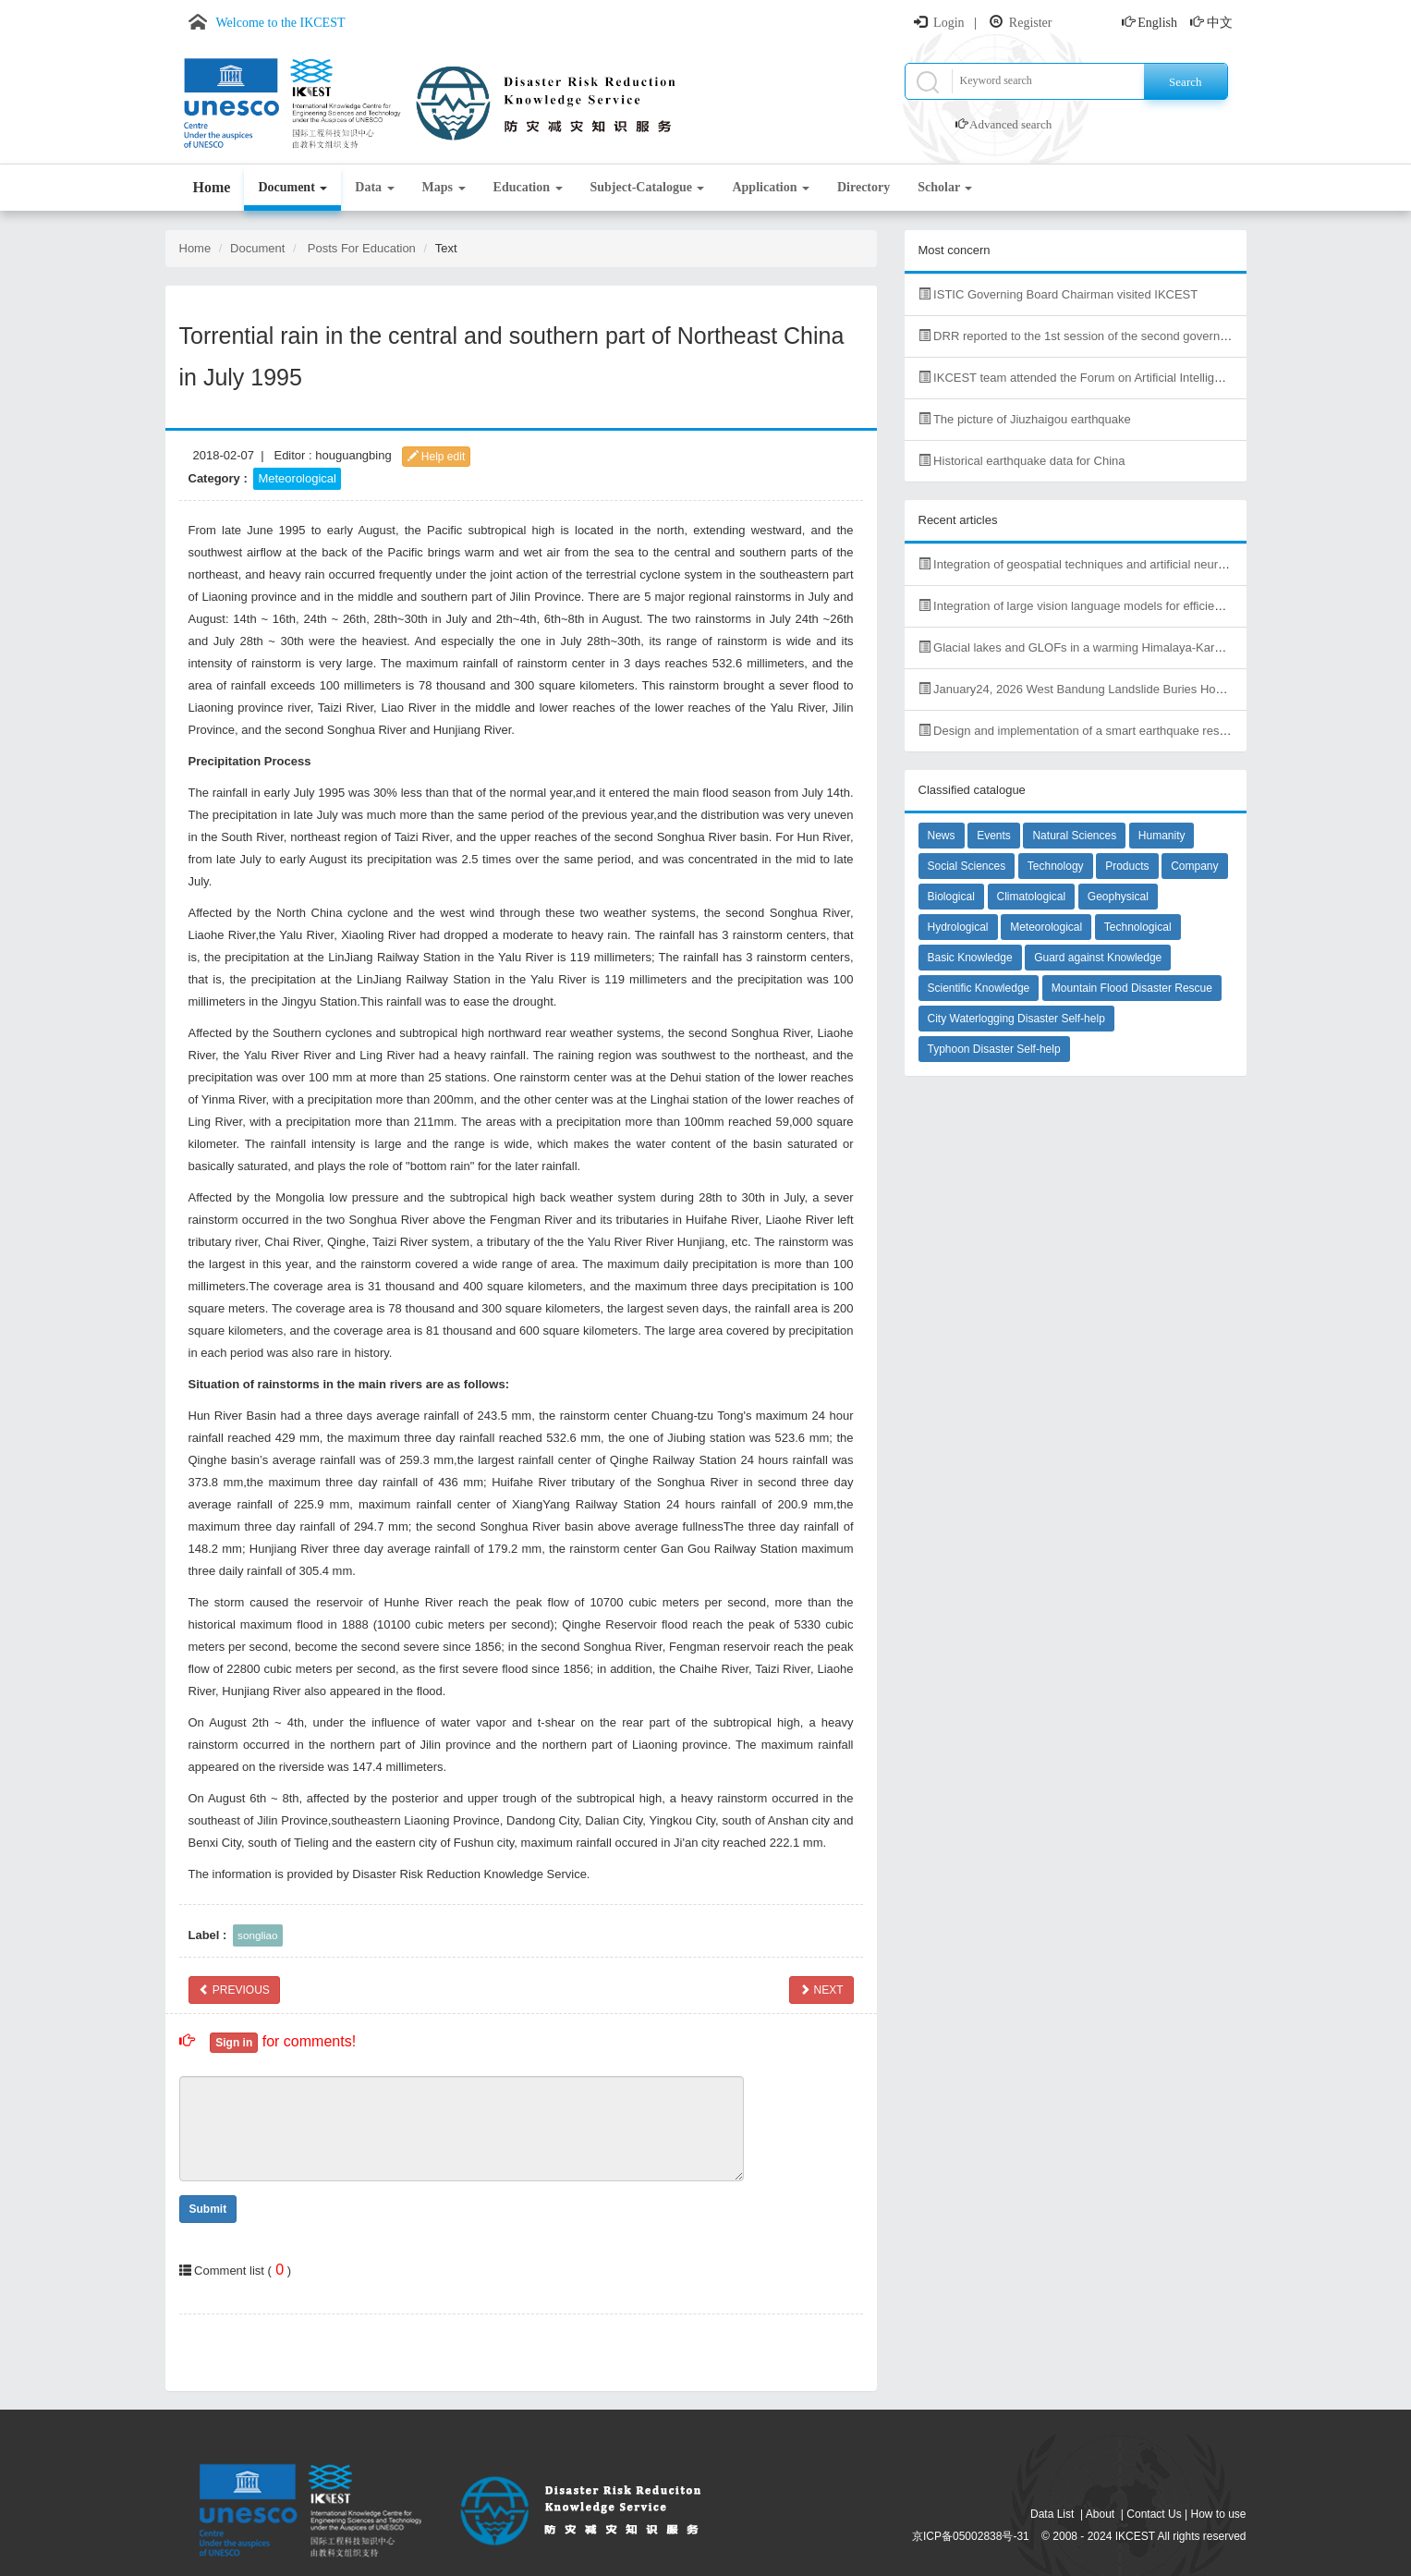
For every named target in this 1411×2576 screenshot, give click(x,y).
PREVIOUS (234, 1990)
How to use (1218, 2514)
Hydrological (958, 927)
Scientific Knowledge (979, 988)
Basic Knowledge (970, 957)
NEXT (821, 1990)
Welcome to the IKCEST (281, 23)
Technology (1056, 866)
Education (528, 187)
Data (374, 187)
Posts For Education (362, 248)
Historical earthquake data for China (1021, 461)
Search (1185, 82)
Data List (1052, 2514)
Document (292, 187)
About (1100, 2514)
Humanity (1162, 835)
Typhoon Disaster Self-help (994, 1049)
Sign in (233, 2042)
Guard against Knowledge (1098, 957)
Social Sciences (967, 866)
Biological (951, 896)
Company (1194, 866)
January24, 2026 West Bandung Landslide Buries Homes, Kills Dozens (1114, 689)
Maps (444, 187)
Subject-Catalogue (647, 187)
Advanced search (1010, 124)
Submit (208, 2209)
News (941, 835)
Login (948, 23)
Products (1127, 866)
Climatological (1031, 896)
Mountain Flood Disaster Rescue (1132, 988)
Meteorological (297, 478)
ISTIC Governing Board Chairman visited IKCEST (1058, 294)
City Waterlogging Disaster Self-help (1016, 1018)
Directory (863, 187)
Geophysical (1118, 896)
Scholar (945, 187)
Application (770, 187)
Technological (1138, 927)
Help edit (436, 456)
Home (212, 187)
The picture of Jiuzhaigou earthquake (1024, 419)
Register (1030, 23)
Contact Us (1153, 2514)
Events (994, 835)
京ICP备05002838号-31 (970, 2536)
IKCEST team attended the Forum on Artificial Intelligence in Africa (1102, 378)
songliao (257, 1935)
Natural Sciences (1074, 835)
